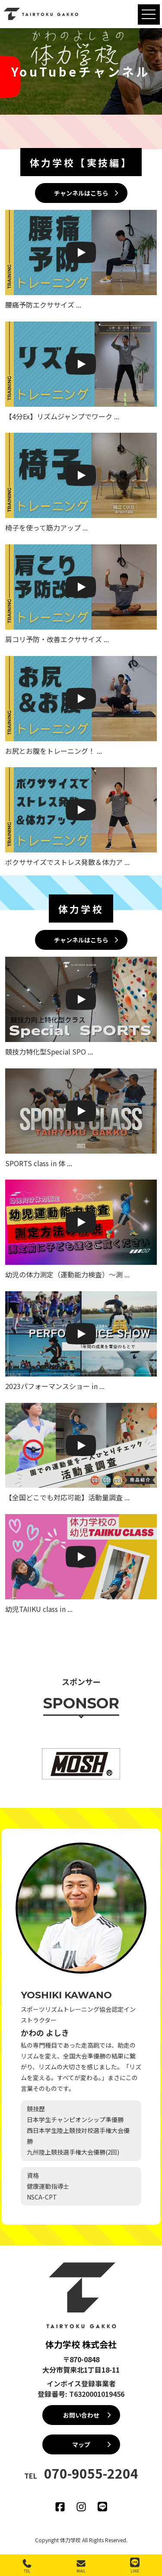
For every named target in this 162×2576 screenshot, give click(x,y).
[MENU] (149, 14)
